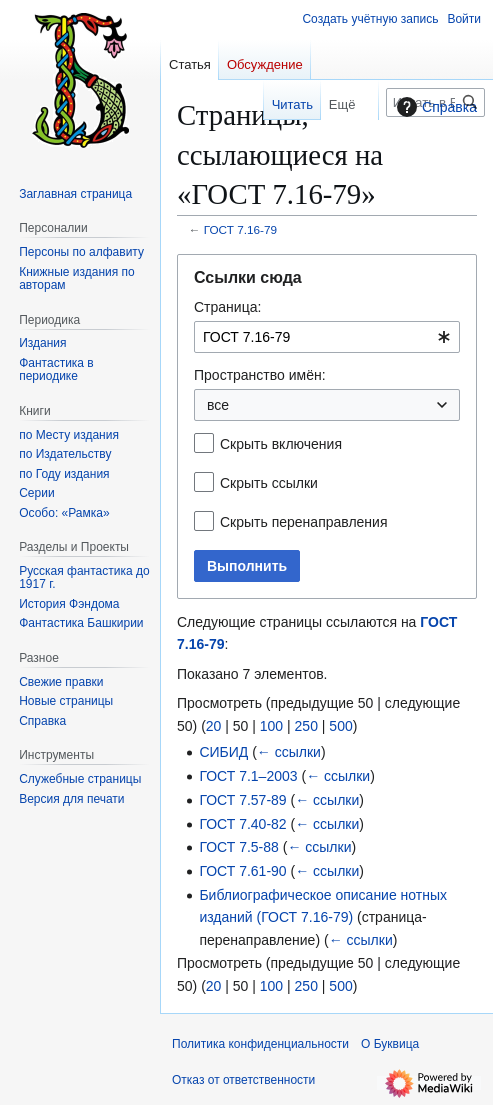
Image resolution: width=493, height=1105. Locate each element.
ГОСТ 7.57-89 (242, 800)
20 (214, 726)
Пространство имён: (260, 375)
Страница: (227, 307)
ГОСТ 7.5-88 (238, 847)
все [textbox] (218, 405)
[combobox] (327, 337)
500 (340, 726)
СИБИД (223, 752)
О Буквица (390, 1044)
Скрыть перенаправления (304, 522)
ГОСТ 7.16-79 (240, 229)
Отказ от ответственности (243, 1080)
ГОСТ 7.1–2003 (248, 776)
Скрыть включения (281, 444)
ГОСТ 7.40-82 (242, 824)
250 (306, 726)
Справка (434, 107)
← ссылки (289, 752)
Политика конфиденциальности (260, 1044)
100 (271, 726)
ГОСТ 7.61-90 (242, 871)
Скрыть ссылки (269, 483)
